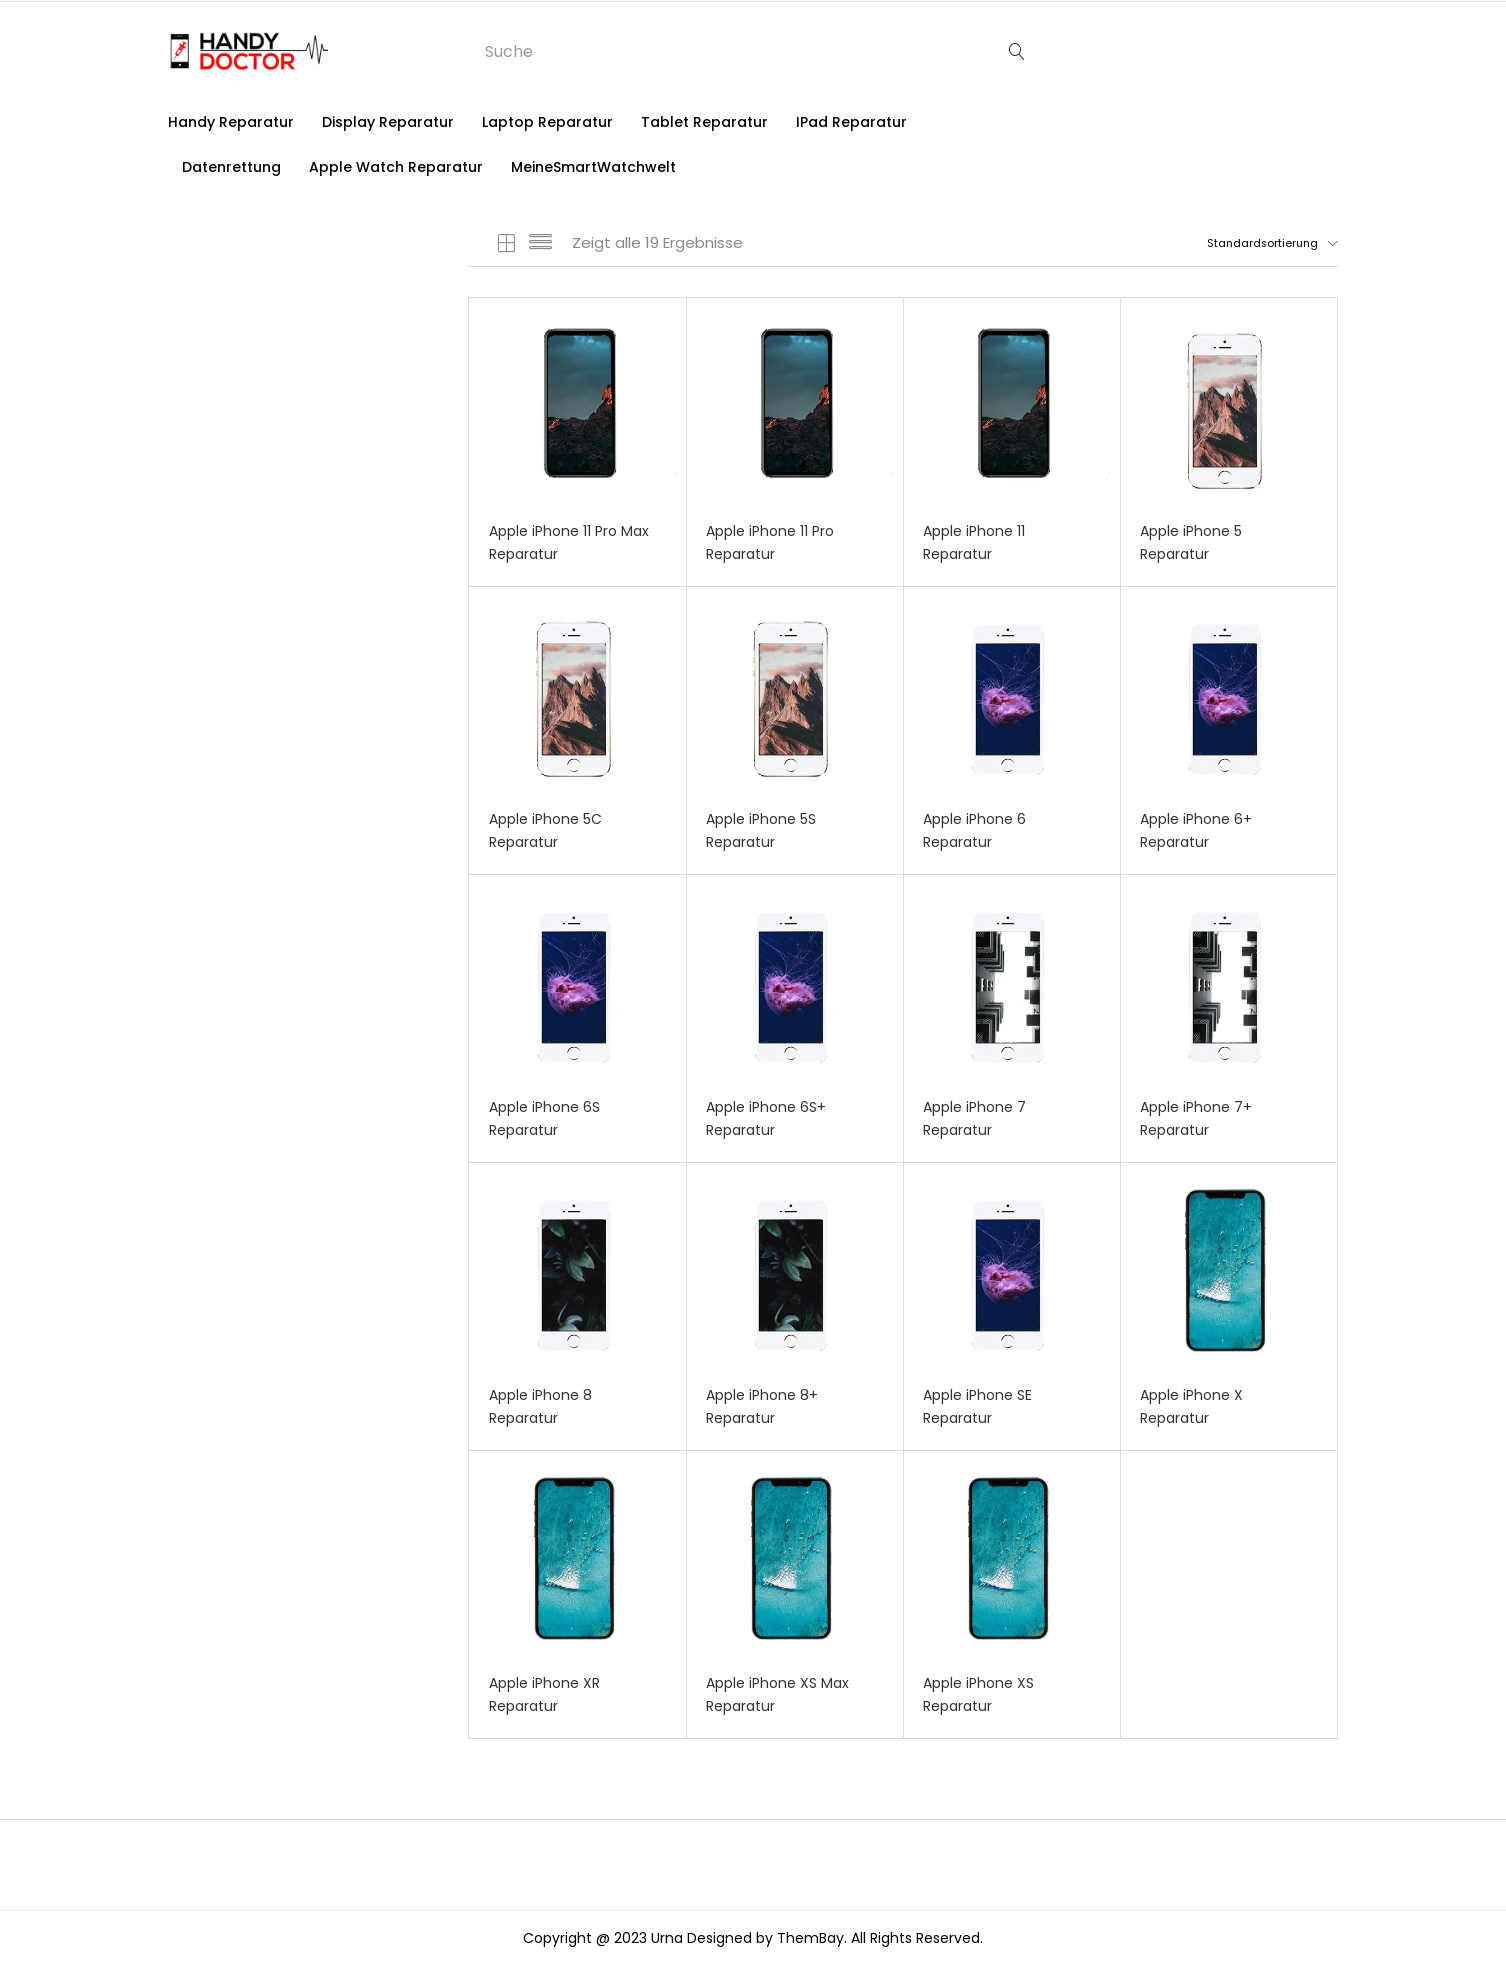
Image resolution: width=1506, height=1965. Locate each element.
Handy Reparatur (231, 122)
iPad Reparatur (851, 122)
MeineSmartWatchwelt (593, 167)
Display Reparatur (388, 122)
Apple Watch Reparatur (396, 167)
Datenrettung (231, 167)
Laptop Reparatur (547, 122)
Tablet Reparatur (704, 122)
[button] (1255, 243)
